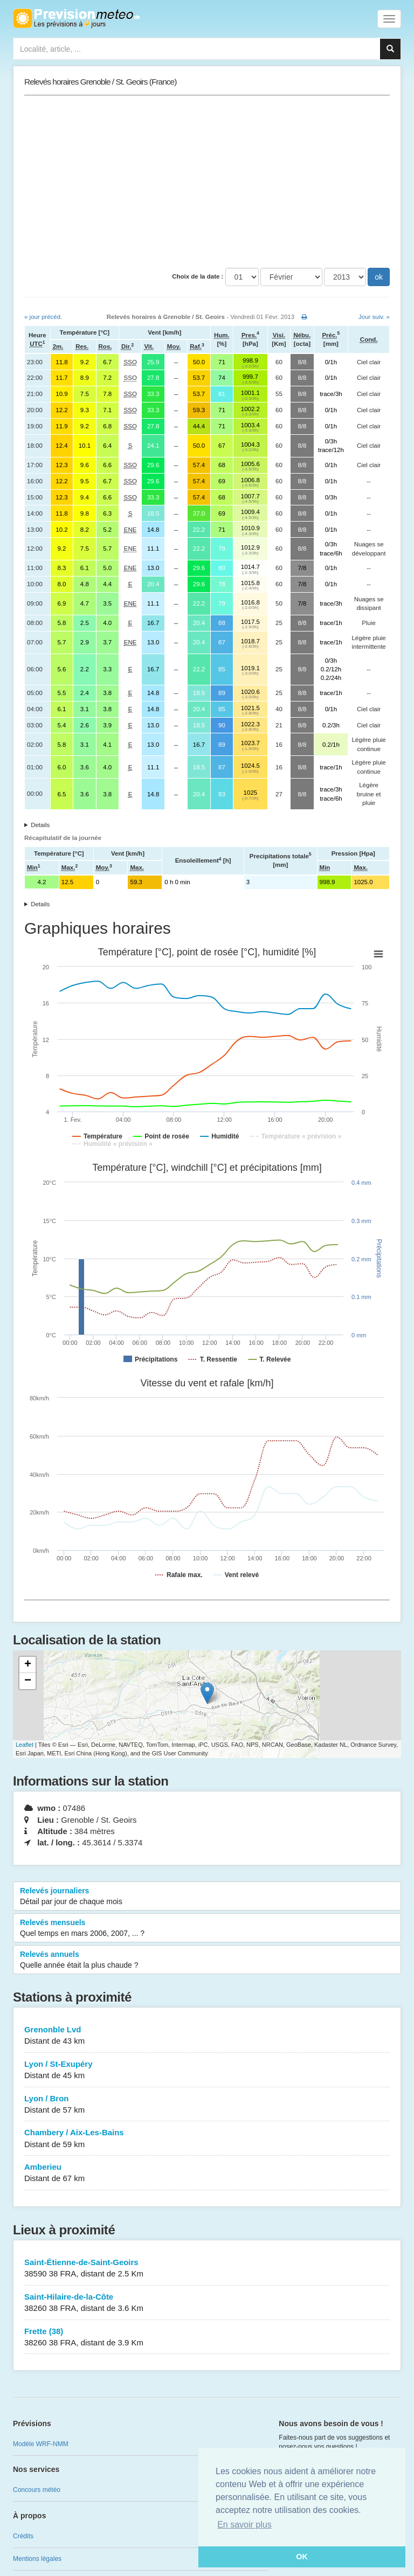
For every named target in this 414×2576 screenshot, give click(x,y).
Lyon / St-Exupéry (207, 2070)
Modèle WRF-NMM (40, 2444)
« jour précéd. (43, 317)
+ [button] (27, 1665)
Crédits (23, 2536)
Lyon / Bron (207, 2105)
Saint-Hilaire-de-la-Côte (207, 2303)
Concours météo (36, 2490)
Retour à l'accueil (76, 18)
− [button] (27, 1681)
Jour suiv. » (374, 317)
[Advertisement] (207, 181)
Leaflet (24, 1744)
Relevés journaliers (207, 1896)
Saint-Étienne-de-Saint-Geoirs (207, 2269)
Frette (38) (207, 2338)
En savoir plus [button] (244, 2524)
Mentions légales (37, 2559)
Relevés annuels (207, 1960)
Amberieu (207, 2173)
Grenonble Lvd (207, 2036)
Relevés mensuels (207, 1928)
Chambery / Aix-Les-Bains (207, 2139)
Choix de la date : (197, 276)
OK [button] (302, 2556)
